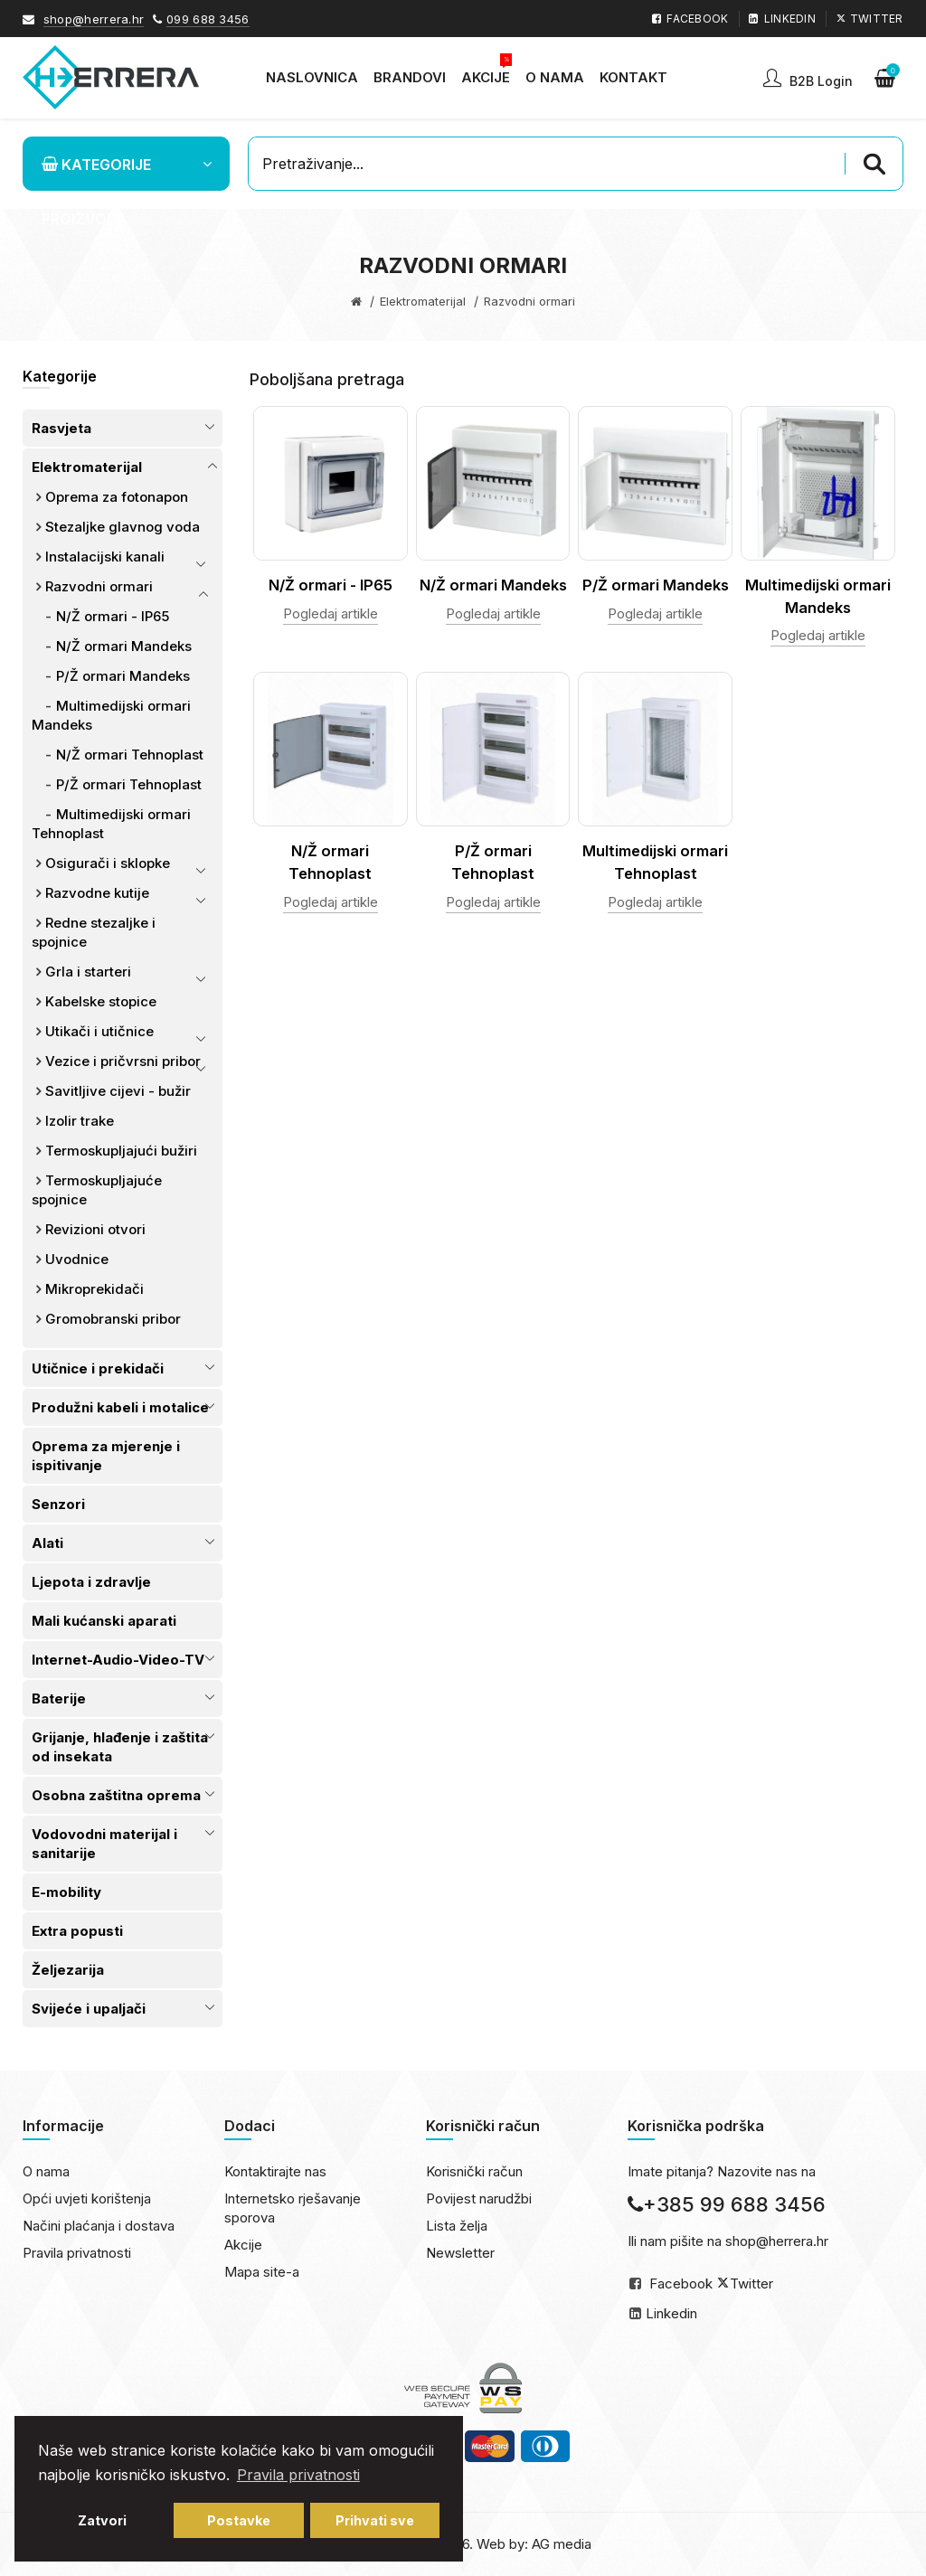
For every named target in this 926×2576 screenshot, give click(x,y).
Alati (47, 1543)
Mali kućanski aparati (104, 1620)
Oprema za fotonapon (116, 496)
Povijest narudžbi (479, 2198)
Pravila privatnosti (77, 2252)
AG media (561, 2543)
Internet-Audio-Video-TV (118, 1659)
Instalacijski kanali (105, 556)
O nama (46, 2171)
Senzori (58, 1504)
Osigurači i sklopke (107, 863)
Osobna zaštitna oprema (116, 1795)
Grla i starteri (88, 971)
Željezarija (68, 1969)
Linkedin (671, 2313)
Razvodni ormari (99, 586)
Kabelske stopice (100, 1001)
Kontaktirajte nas (275, 2171)
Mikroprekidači (94, 1288)
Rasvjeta (61, 428)
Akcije (243, 2244)
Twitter (751, 2283)
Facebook (681, 2283)
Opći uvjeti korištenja (87, 2198)
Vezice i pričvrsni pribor (123, 1061)
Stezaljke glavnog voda (122, 526)
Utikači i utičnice (99, 1031)
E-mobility (66, 1892)
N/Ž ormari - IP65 (112, 616)
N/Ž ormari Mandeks (124, 646)
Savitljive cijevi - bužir (118, 1090)
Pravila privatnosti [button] (298, 2475)
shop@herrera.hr (94, 19)
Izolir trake (79, 1120)
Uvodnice (77, 1259)
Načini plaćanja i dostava (99, 2225)
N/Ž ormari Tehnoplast (129, 754)
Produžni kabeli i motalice (120, 1407)
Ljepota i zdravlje (91, 1581)
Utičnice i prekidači (98, 1368)
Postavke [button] (238, 2520)
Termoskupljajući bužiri (121, 1150)
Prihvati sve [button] (374, 2520)
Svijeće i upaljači (89, 2008)
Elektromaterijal (423, 301)
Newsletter (460, 2252)
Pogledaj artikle (330, 613)
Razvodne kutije (97, 892)
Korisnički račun (474, 2171)
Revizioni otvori (95, 1229)
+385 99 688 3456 (727, 2204)
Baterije (59, 1698)
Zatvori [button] (102, 2520)
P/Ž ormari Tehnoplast (129, 784)
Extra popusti (77, 1930)
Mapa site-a (261, 2271)
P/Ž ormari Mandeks (123, 675)
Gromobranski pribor (113, 1318)
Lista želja (456, 2225)
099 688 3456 (208, 19)
